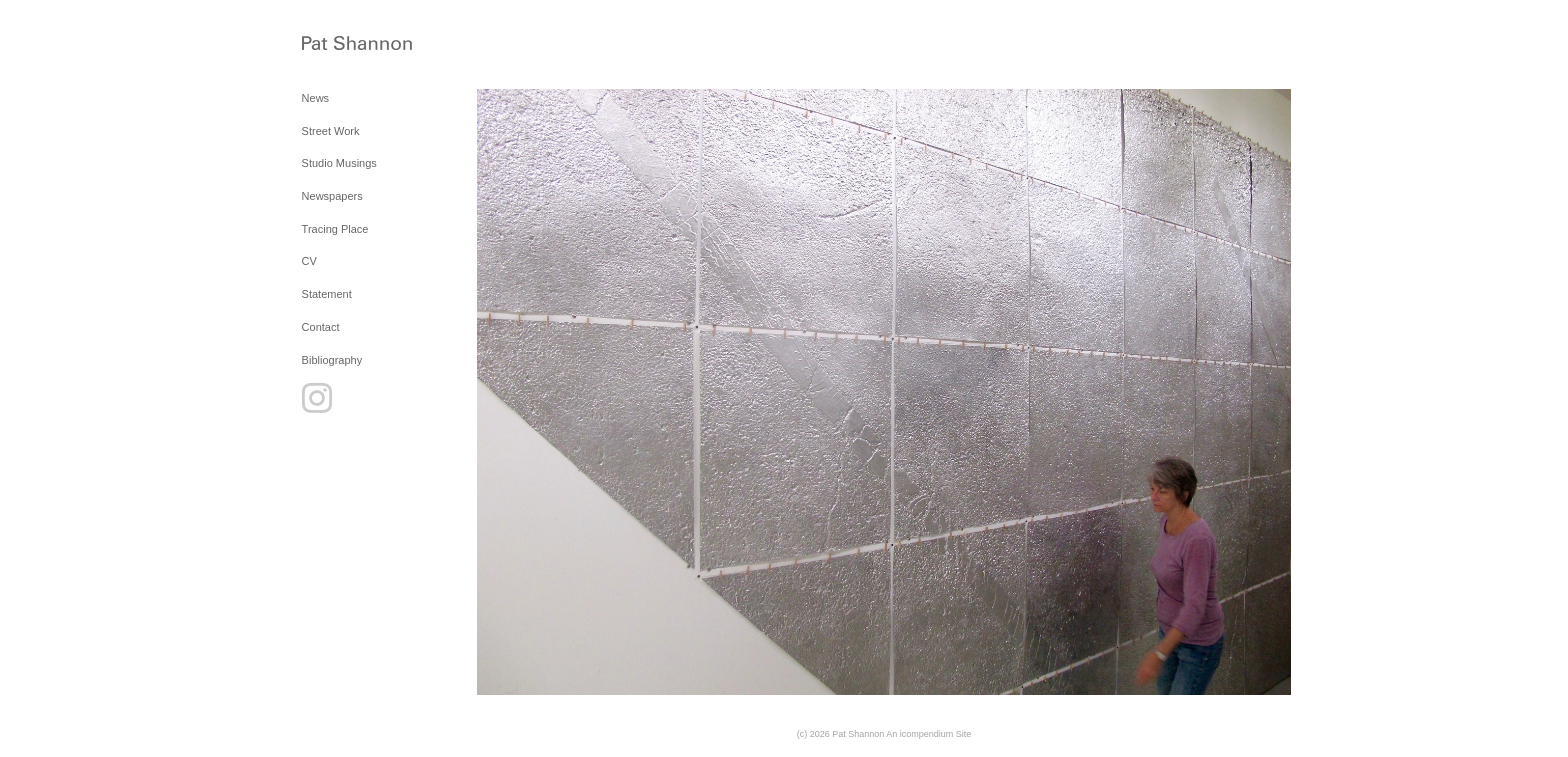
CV (309, 261)
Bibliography (332, 360)
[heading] (352, 44)
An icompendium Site (928, 734)
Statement (327, 294)
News (316, 98)
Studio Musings (339, 163)
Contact (321, 327)
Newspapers (332, 196)
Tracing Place (335, 229)
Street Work (331, 131)
